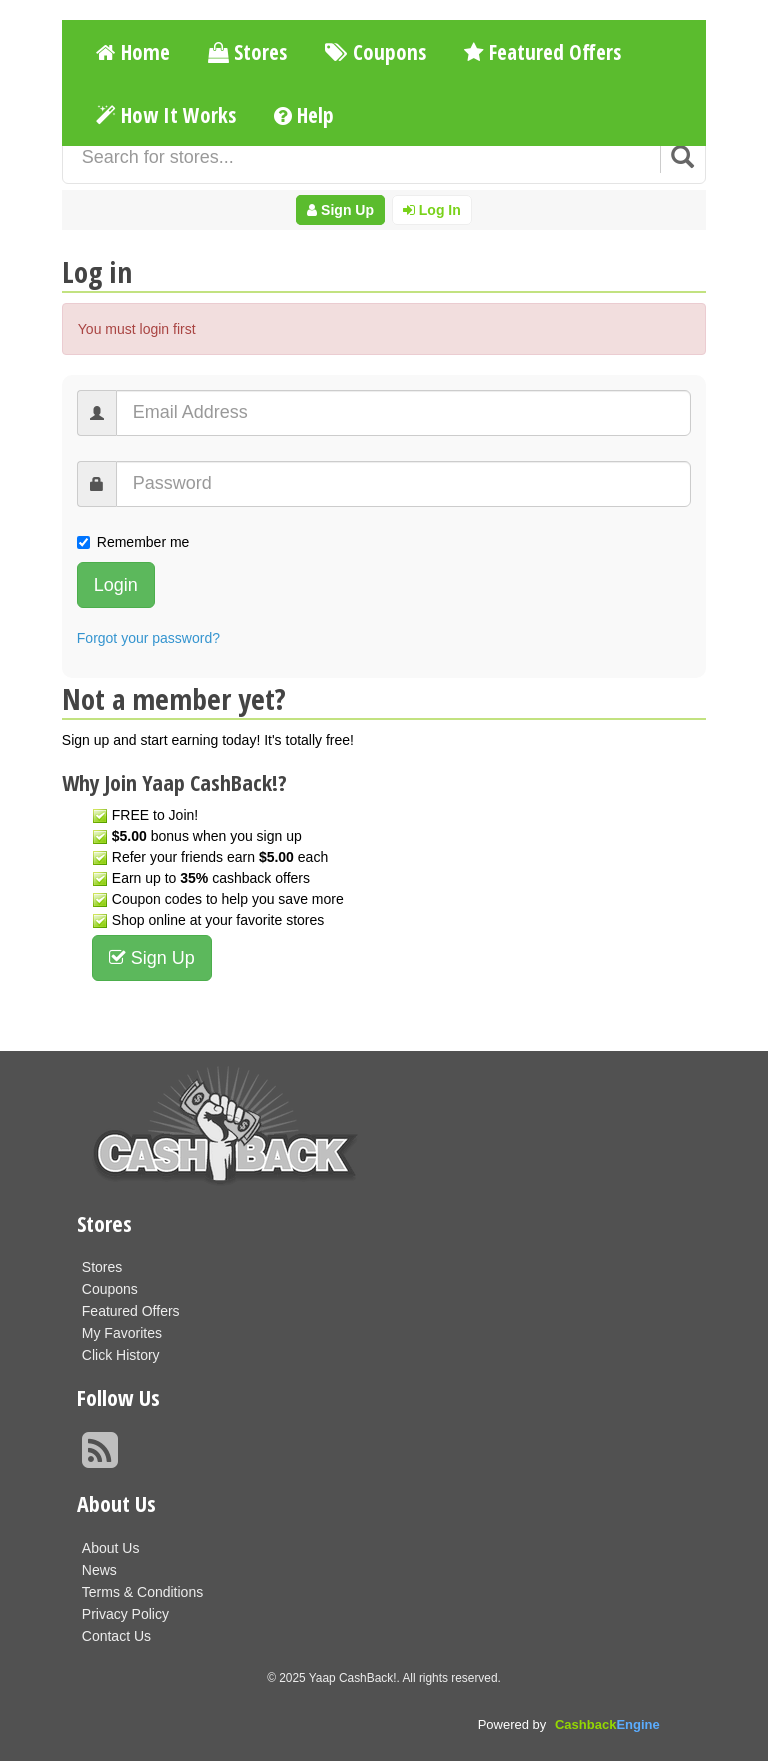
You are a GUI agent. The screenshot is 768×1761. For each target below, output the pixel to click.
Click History (121, 1355)
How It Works (166, 115)
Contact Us (116, 1636)
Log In (432, 210)
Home (133, 52)
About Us (111, 1548)
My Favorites (122, 1333)
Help (304, 115)
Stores (247, 52)
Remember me (133, 542)
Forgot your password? (148, 638)
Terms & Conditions (142, 1592)
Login (116, 585)
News (99, 1570)
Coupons (375, 52)
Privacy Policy (125, 1614)
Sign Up (340, 210)
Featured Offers (542, 52)
